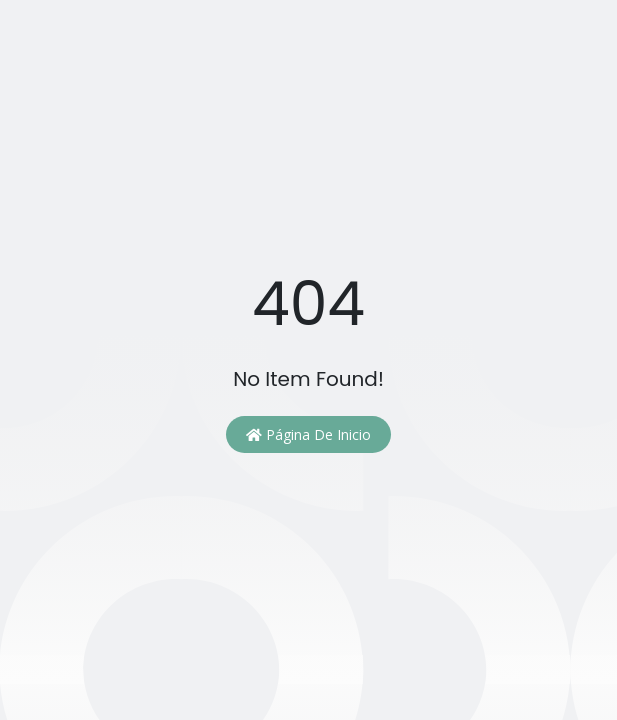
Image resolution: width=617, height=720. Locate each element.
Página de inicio (308, 434)
